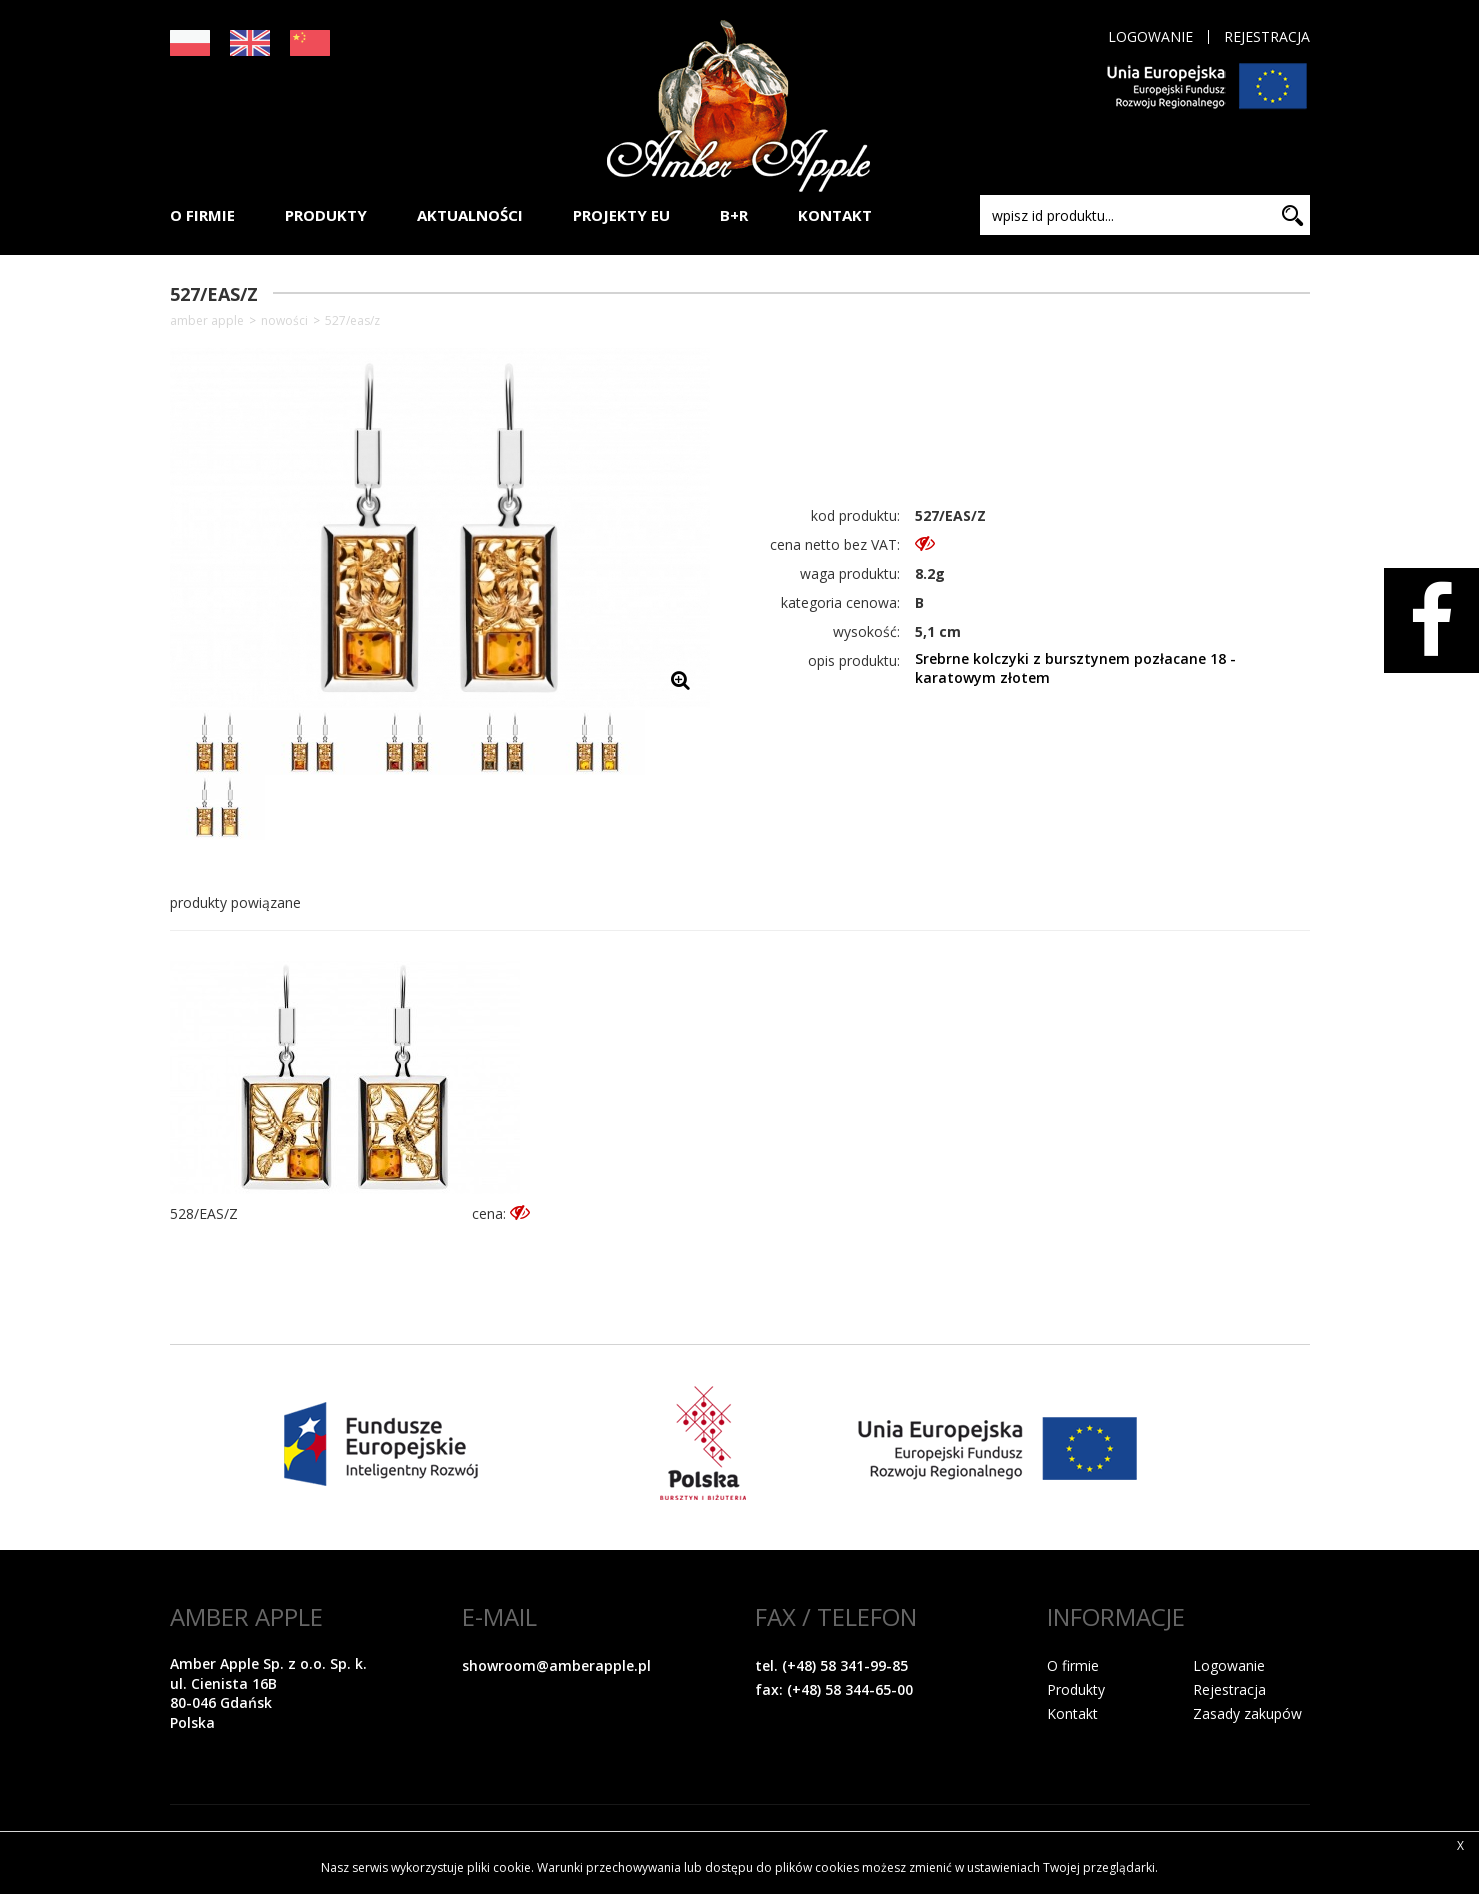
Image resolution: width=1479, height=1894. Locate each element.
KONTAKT (835, 215)
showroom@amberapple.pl (556, 1665)
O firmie (1073, 1665)
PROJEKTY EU (621, 215)
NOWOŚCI (284, 321)
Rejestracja (1267, 37)
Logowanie (1150, 37)
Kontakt (1072, 1713)
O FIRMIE (202, 215)
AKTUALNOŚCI (470, 215)
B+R (734, 215)
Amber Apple (207, 321)
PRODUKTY (326, 215)
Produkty (1076, 1689)
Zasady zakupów (1247, 1713)
